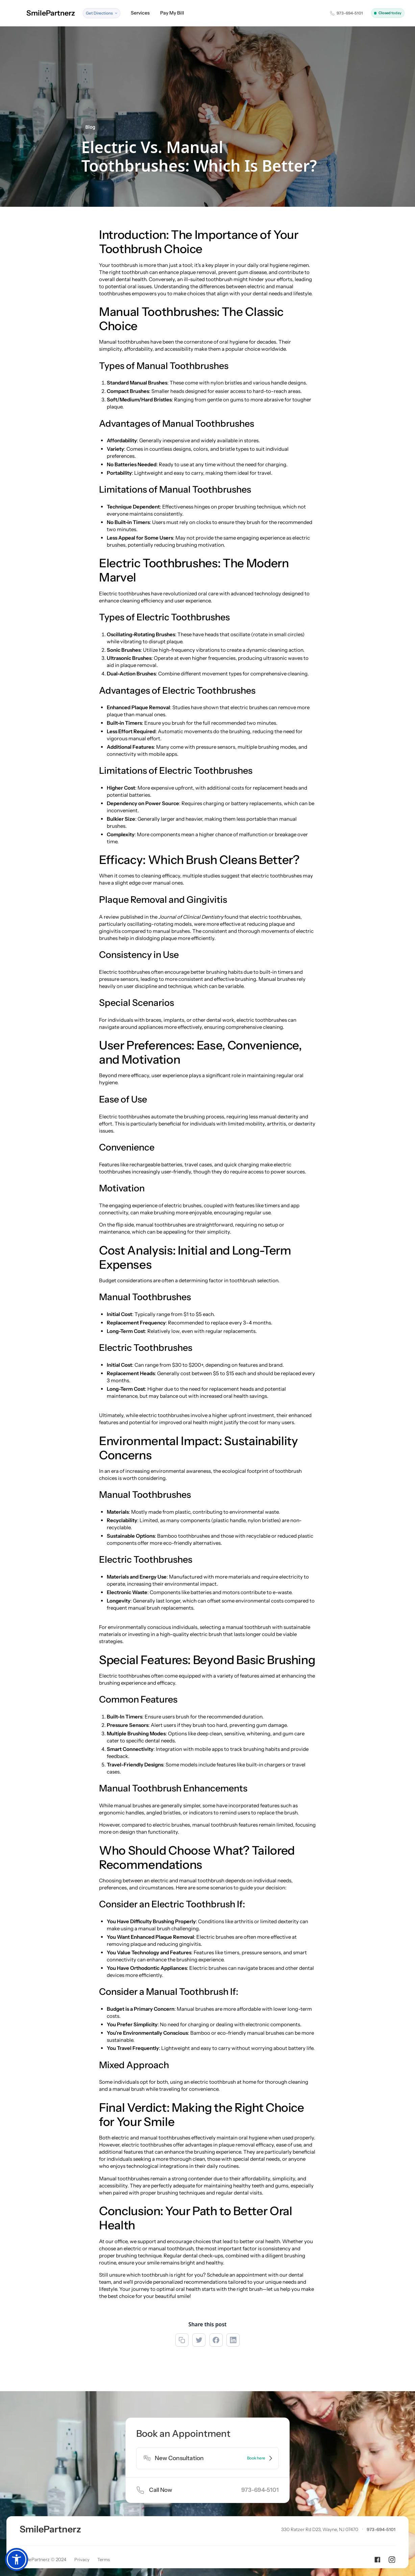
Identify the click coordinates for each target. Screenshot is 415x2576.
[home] (42, 13)
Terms (103, 2559)
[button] (101, 13)
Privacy (82, 2559)
